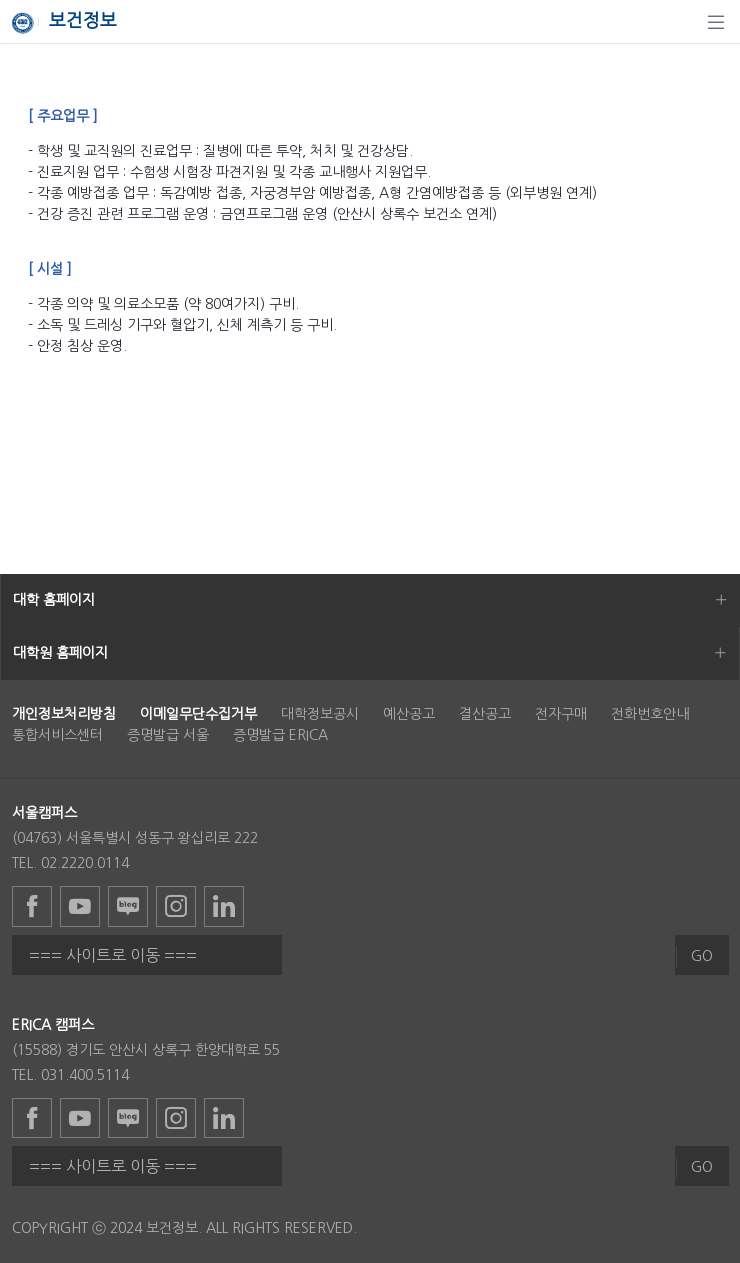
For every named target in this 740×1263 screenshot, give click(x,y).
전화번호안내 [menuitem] (650, 714)
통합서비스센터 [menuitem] (57, 735)
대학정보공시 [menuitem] (320, 714)
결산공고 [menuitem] (485, 714)
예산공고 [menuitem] (409, 714)
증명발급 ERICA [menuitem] (280, 735)
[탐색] (716, 22)
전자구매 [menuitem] (561, 714)
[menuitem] (64, 714)
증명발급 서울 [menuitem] (168, 735)
